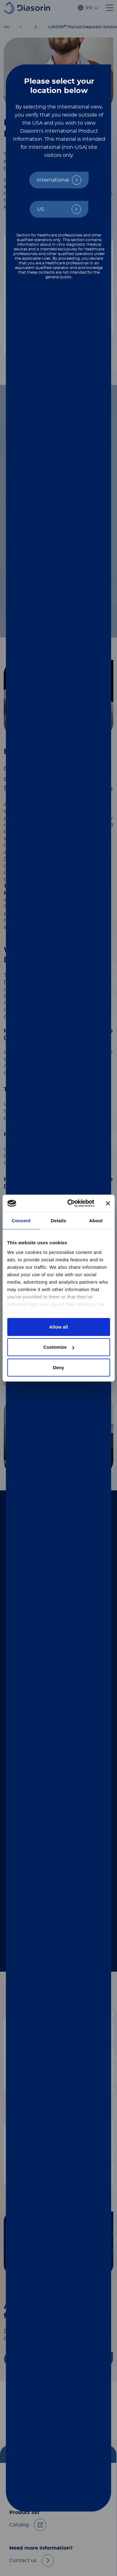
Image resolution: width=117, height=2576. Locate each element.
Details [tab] (58, 1220)
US (40, 209)
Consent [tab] (21, 1220)
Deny (58, 1367)
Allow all (58, 1326)
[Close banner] (108, 1203)
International (53, 180)
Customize (58, 1347)
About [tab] (96, 1220)
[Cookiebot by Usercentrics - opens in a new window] (70, 1203)
